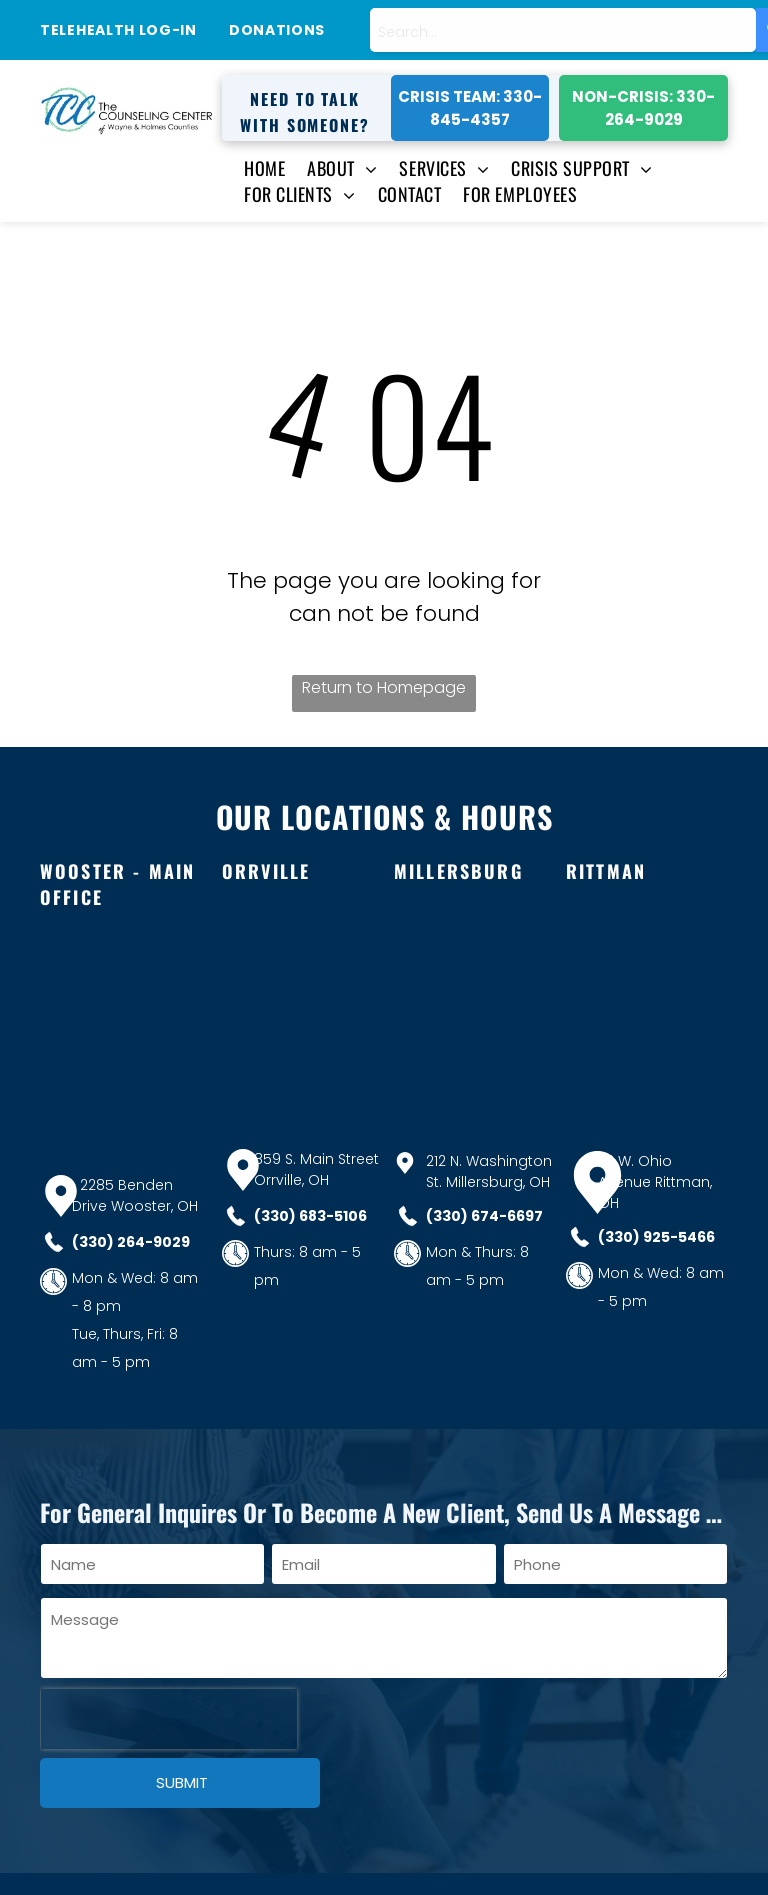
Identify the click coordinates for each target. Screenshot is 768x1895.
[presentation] (169, 1719)
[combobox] (563, 30)
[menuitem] (253, 168)
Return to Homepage (384, 687)
